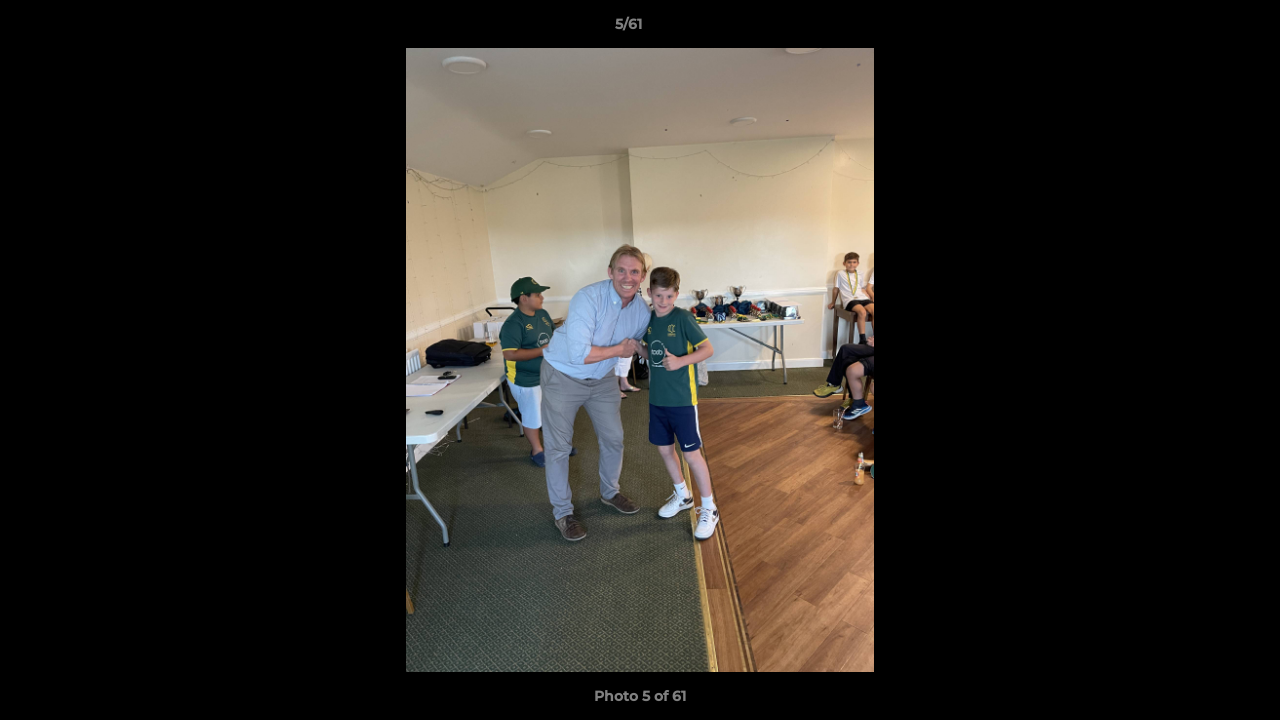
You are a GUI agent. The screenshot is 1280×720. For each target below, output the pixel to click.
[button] (1196, 29)
